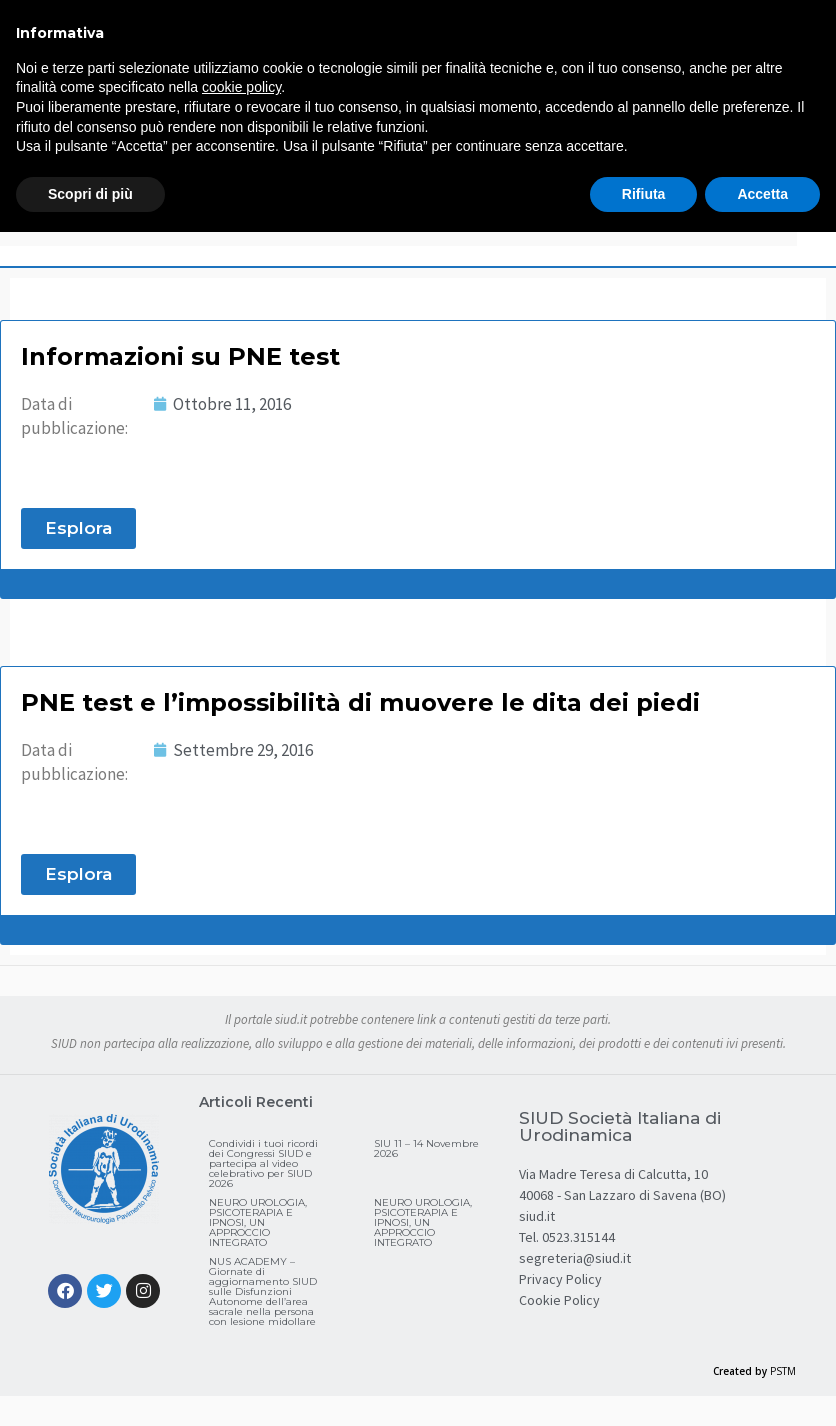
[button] (78, 528)
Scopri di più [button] (90, 194)
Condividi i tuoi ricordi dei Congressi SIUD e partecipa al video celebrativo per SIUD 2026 (263, 1163)
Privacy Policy (560, 1279)
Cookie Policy (559, 1300)
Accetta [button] (762, 194)
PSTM (783, 1371)
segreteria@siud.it (575, 1258)
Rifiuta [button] (644, 194)
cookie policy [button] (241, 87)
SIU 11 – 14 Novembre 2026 (426, 1148)
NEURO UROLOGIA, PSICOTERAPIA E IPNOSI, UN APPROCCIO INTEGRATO (258, 1222)
